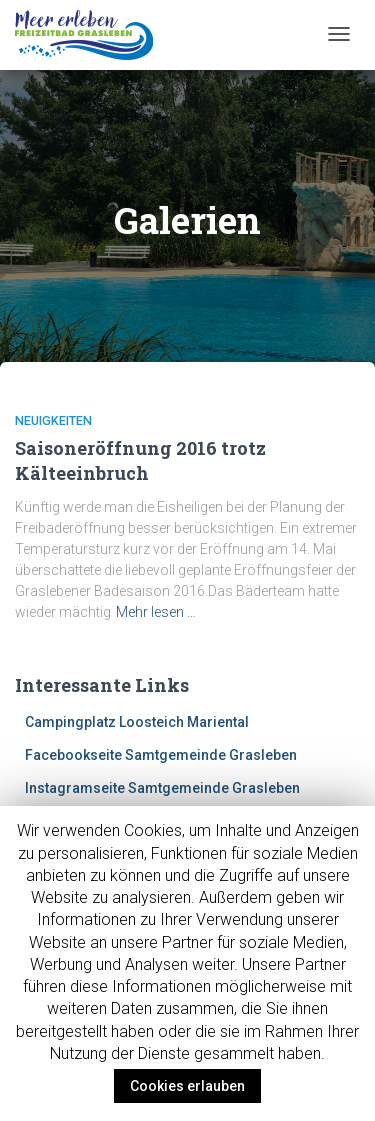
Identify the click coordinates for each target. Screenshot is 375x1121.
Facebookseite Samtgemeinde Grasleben (161, 755)
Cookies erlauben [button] (187, 1086)
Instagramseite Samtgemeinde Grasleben (162, 788)
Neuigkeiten (53, 420)
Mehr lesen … (156, 612)
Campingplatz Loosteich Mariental (137, 722)
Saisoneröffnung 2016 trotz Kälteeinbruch (140, 460)
